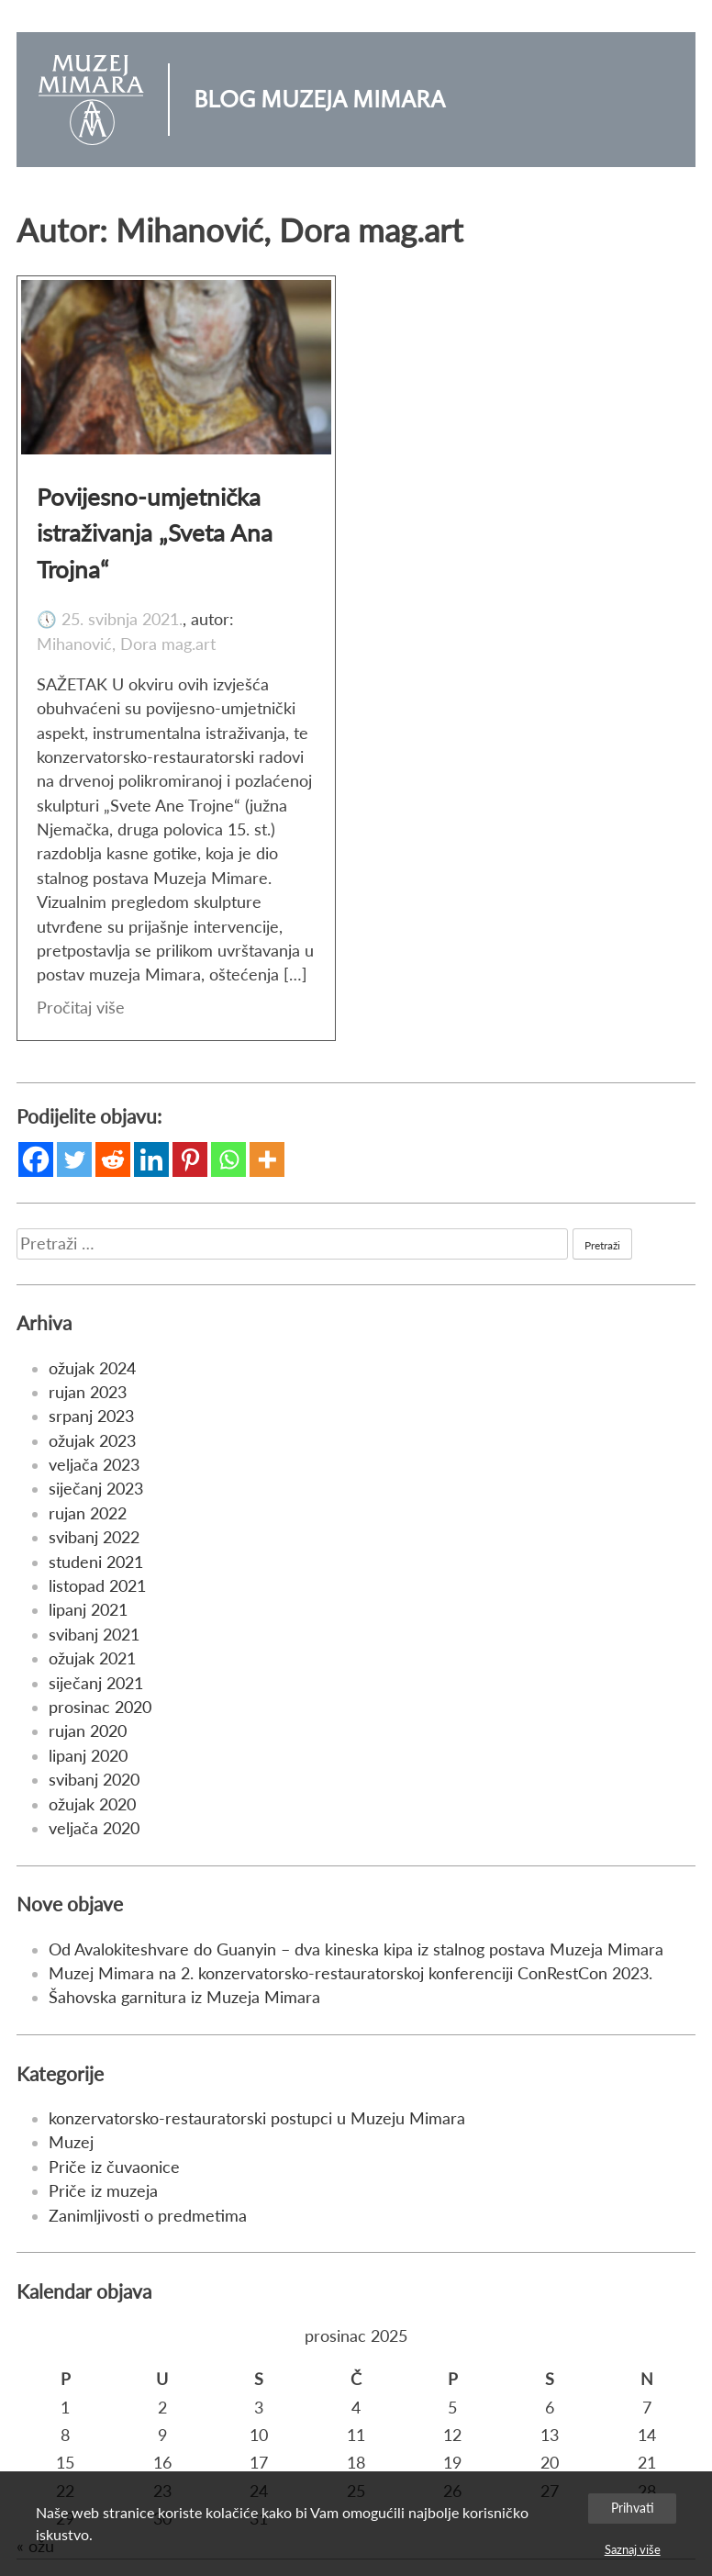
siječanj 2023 (96, 1488)
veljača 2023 (94, 1464)
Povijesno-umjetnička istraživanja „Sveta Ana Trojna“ (155, 533)
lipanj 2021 (88, 1609)
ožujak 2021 (92, 1658)
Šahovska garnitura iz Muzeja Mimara (184, 1997)
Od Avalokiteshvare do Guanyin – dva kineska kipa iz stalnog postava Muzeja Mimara (356, 1949)
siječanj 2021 (96, 1683)
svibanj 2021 (94, 1634)
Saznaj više (633, 2549)
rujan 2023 (88, 1392)
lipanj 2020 (88, 1755)
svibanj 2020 (94, 1779)
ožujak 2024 (92, 1368)
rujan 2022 (88, 1513)
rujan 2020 (88, 1731)
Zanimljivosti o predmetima (148, 2215)
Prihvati (632, 2507)
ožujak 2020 (92, 1804)
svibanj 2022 (94, 1537)
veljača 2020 (94, 1828)
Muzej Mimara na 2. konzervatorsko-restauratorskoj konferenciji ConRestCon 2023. (350, 1973)
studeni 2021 (96, 1562)
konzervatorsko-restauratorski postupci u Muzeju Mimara (257, 2118)
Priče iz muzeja (103, 2191)
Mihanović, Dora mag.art (126, 644)
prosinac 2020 (100, 1707)
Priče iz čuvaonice (114, 2167)
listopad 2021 (97, 1586)
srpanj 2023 (91, 1416)
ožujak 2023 (92, 1440)
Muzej (71, 2142)
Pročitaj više (81, 1007)
